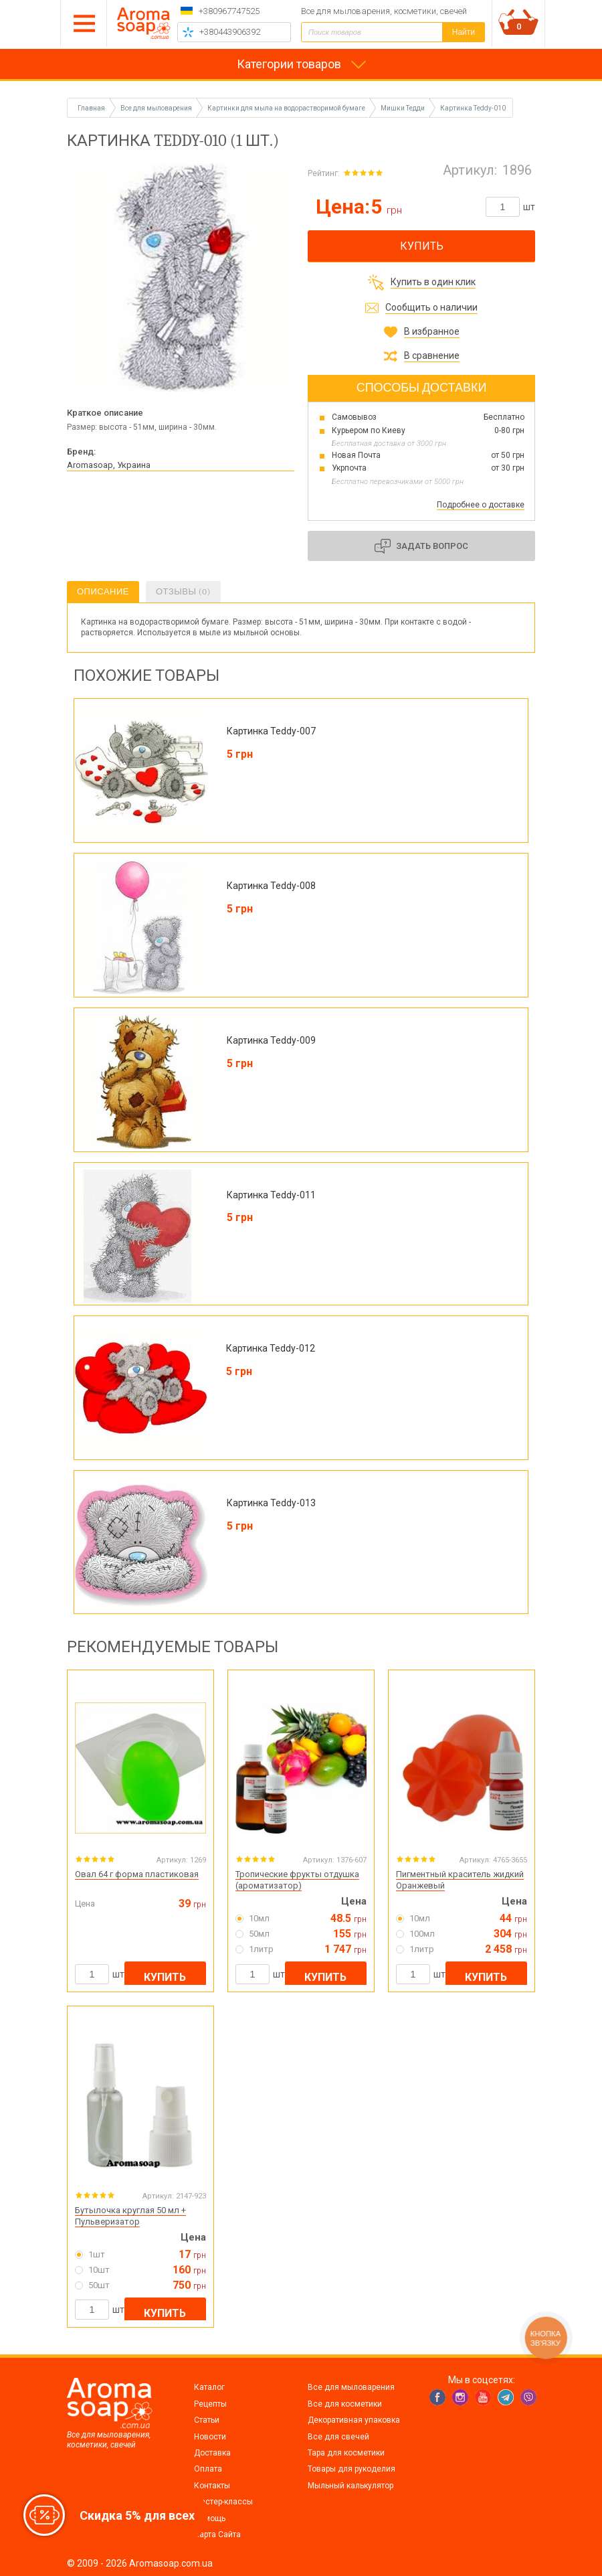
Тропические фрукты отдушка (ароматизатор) (297, 1879)
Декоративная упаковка (354, 2420)
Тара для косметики (346, 2453)
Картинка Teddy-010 (473, 108)
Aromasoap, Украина (108, 465)
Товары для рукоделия (351, 2469)
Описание (103, 591)
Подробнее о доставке (480, 504)
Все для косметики (345, 2404)
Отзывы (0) (183, 591)
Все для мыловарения (351, 2387)
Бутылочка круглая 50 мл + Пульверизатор (130, 2216)
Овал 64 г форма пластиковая (137, 1874)
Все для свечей (338, 2436)
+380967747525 (229, 11)
